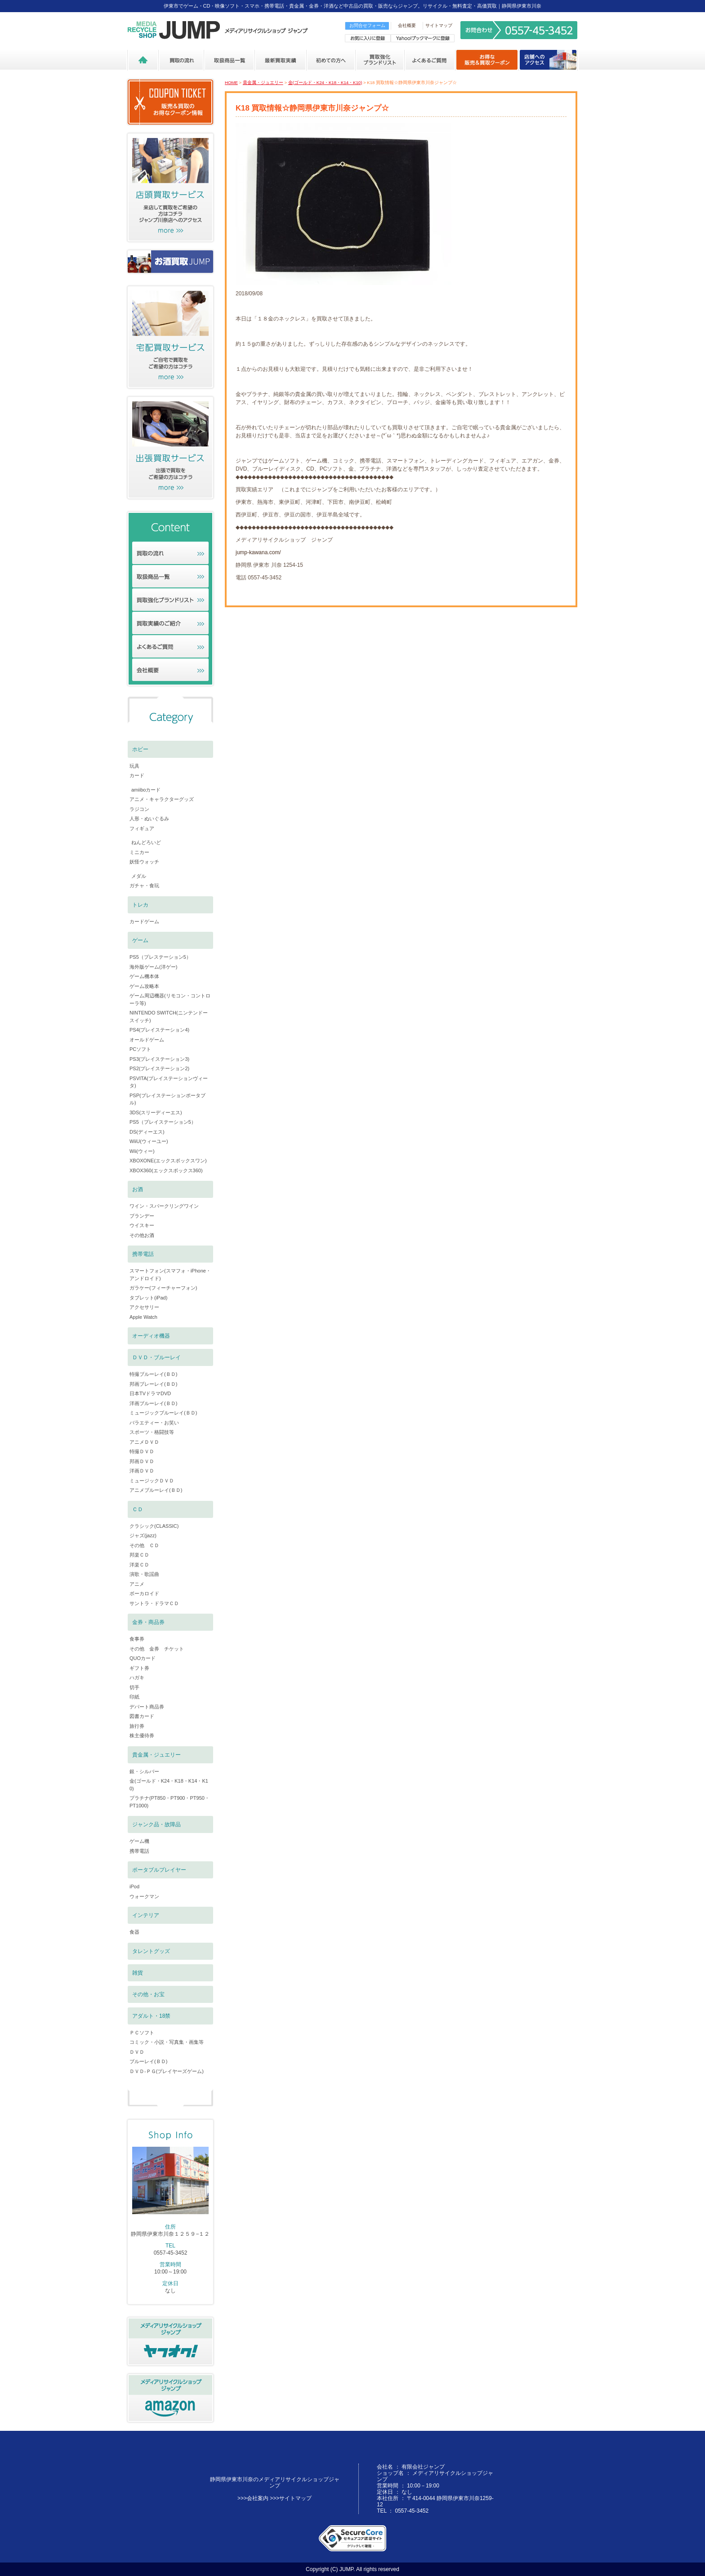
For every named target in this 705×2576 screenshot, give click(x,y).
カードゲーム (144, 921)
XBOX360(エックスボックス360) (166, 1170)
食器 (134, 1932)
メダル (138, 876)
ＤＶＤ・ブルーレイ (156, 1357)
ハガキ (136, 1677)
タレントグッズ (151, 1951)
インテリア (145, 1915)
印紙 (134, 1697)
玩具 (134, 766)
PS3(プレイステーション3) (159, 1059)
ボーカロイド (144, 1593)
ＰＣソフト (141, 2032)
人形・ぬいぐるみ (149, 818)
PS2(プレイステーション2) (159, 1068)
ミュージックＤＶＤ (151, 1480)
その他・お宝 (148, 1994)
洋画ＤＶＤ (141, 1470)
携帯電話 (143, 1254)
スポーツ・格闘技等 (151, 1432)
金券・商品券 (148, 1622)
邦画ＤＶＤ (141, 1461)
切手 (134, 1687)
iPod (134, 1886)
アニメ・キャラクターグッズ (161, 799)
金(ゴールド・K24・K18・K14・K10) (325, 82)
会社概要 (407, 25)
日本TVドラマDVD (150, 1393)
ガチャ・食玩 (144, 885)
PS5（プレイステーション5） (162, 1122)
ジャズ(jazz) (142, 1535)
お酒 (137, 1189)
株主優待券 (141, 1735)
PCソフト (140, 1049)
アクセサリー (144, 1307)
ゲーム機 (139, 1841)
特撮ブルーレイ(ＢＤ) (153, 1374)
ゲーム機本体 (144, 976)
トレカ (140, 905)
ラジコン (139, 809)
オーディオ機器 (151, 1336)
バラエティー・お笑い (154, 1422)
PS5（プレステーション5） (160, 957)
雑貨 (137, 1973)
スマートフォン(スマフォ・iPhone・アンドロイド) (170, 1274)
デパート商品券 (146, 1706)
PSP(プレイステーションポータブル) (167, 1099)
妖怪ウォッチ (144, 861)
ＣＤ (137, 1509)
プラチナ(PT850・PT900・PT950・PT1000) (169, 1801)
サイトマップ (438, 25)
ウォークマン (144, 1896)
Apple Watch (143, 1317)
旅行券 (136, 1726)
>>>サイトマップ (291, 2498)
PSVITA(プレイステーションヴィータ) (168, 1082)
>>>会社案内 (252, 2498)
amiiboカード (146, 789)
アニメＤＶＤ (144, 1442)
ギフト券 (139, 1668)
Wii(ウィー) (142, 1151)
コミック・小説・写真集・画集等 (166, 2042)
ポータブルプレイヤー (159, 1870)
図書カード (141, 1716)
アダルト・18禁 (151, 2016)
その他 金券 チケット (156, 1648)
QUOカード (142, 1658)
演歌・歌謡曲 (144, 1574)
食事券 (136, 1639)
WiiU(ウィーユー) (148, 1141)
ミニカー (139, 852)
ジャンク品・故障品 (156, 1824)
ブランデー (141, 1216)
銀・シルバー (144, 1771)
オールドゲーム (146, 1039)
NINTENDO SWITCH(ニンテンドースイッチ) (168, 1016)
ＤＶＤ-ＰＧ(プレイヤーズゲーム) (166, 2071)
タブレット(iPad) (148, 1297)
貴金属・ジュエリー (263, 82)
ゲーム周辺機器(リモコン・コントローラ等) (169, 999)
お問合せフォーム (367, 25)
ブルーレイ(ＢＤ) (148, 2061)
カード (136, 775)
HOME (231, 82)
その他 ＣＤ (144, 1545)
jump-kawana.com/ (258, 552)
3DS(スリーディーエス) (155, 1112)
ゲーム (140, 940)
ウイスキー (141, 1225)
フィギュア (141, 828)
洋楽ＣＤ (139, 1564)
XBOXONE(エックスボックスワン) (168, 1160)
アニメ (136, 1584)
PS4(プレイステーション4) (159, 1029)
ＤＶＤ (136, 2052)
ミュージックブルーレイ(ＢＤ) (163, 1412)
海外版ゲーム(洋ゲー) (153, 967)
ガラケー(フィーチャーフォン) (163, 1287)
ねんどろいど (146, 842)
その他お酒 (141, 1235)
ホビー (140, 749)
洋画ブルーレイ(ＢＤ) (153, 1403)
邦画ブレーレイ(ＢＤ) (153, 1384)
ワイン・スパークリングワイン (164, 1206)
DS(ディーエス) (147, 1132)
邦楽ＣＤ (139, 1554)
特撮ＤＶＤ (141, 1451)
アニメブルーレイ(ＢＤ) (155, 1490)
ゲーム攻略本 (144, 986)
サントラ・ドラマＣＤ (154, 1603)
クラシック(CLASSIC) (153, 1526)
